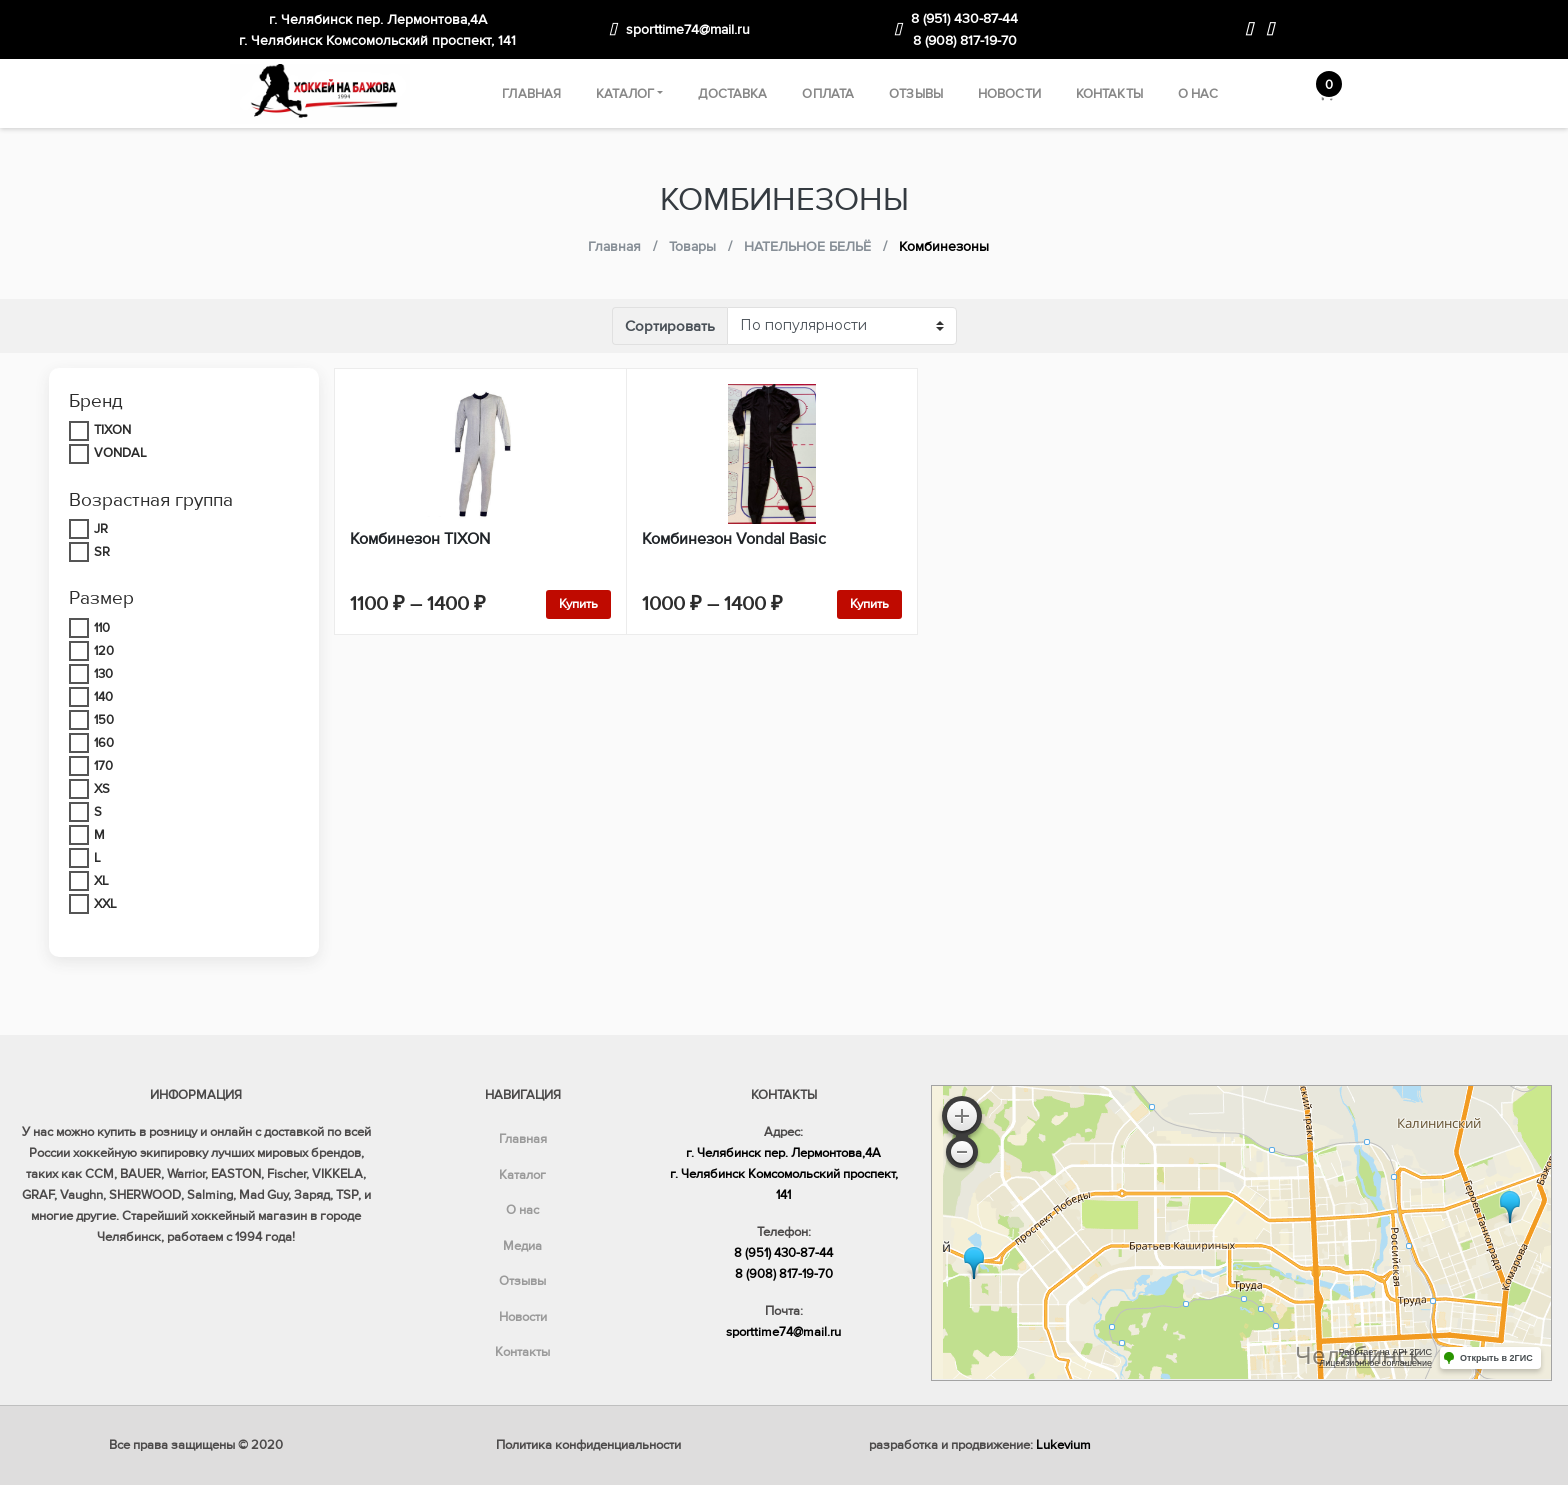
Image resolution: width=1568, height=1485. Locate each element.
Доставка (732, 94)
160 (104, 743)
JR (101, 529)
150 (104, 720)
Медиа (522, 1246)
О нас (1198, 94)
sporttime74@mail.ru (688, 29)
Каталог (625, 94)
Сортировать (670, 326)
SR (102, 552)
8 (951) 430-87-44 (964, 18)
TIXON (112, 430)
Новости (1009, 94)
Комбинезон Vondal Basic (734, 539)
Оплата (828, 94)
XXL (105, 904)
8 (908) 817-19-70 (965, 40)
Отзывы (916, 94)
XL (101, 881)
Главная (531, 94)
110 (102, 628)
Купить (578, 604)
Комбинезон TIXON (420, 539)
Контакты (1109, 94)
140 (103, 697)
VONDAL (120, 453)
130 (103, 674)
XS (102, 789)
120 (104, 651)
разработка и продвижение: (980, 1445)
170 (103, 766)
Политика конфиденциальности (588, 1445)
